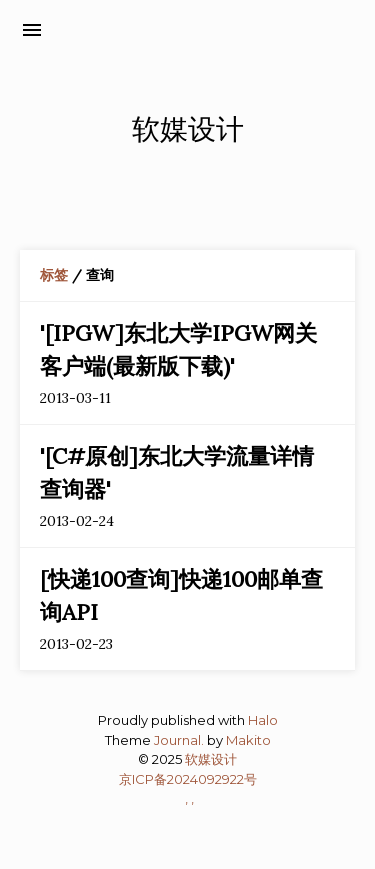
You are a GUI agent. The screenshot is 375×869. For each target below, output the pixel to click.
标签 (54, 275)
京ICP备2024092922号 (188, 779)
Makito (248, 740)
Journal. (179, 740)
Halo (263, 720)
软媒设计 (211, 759)
